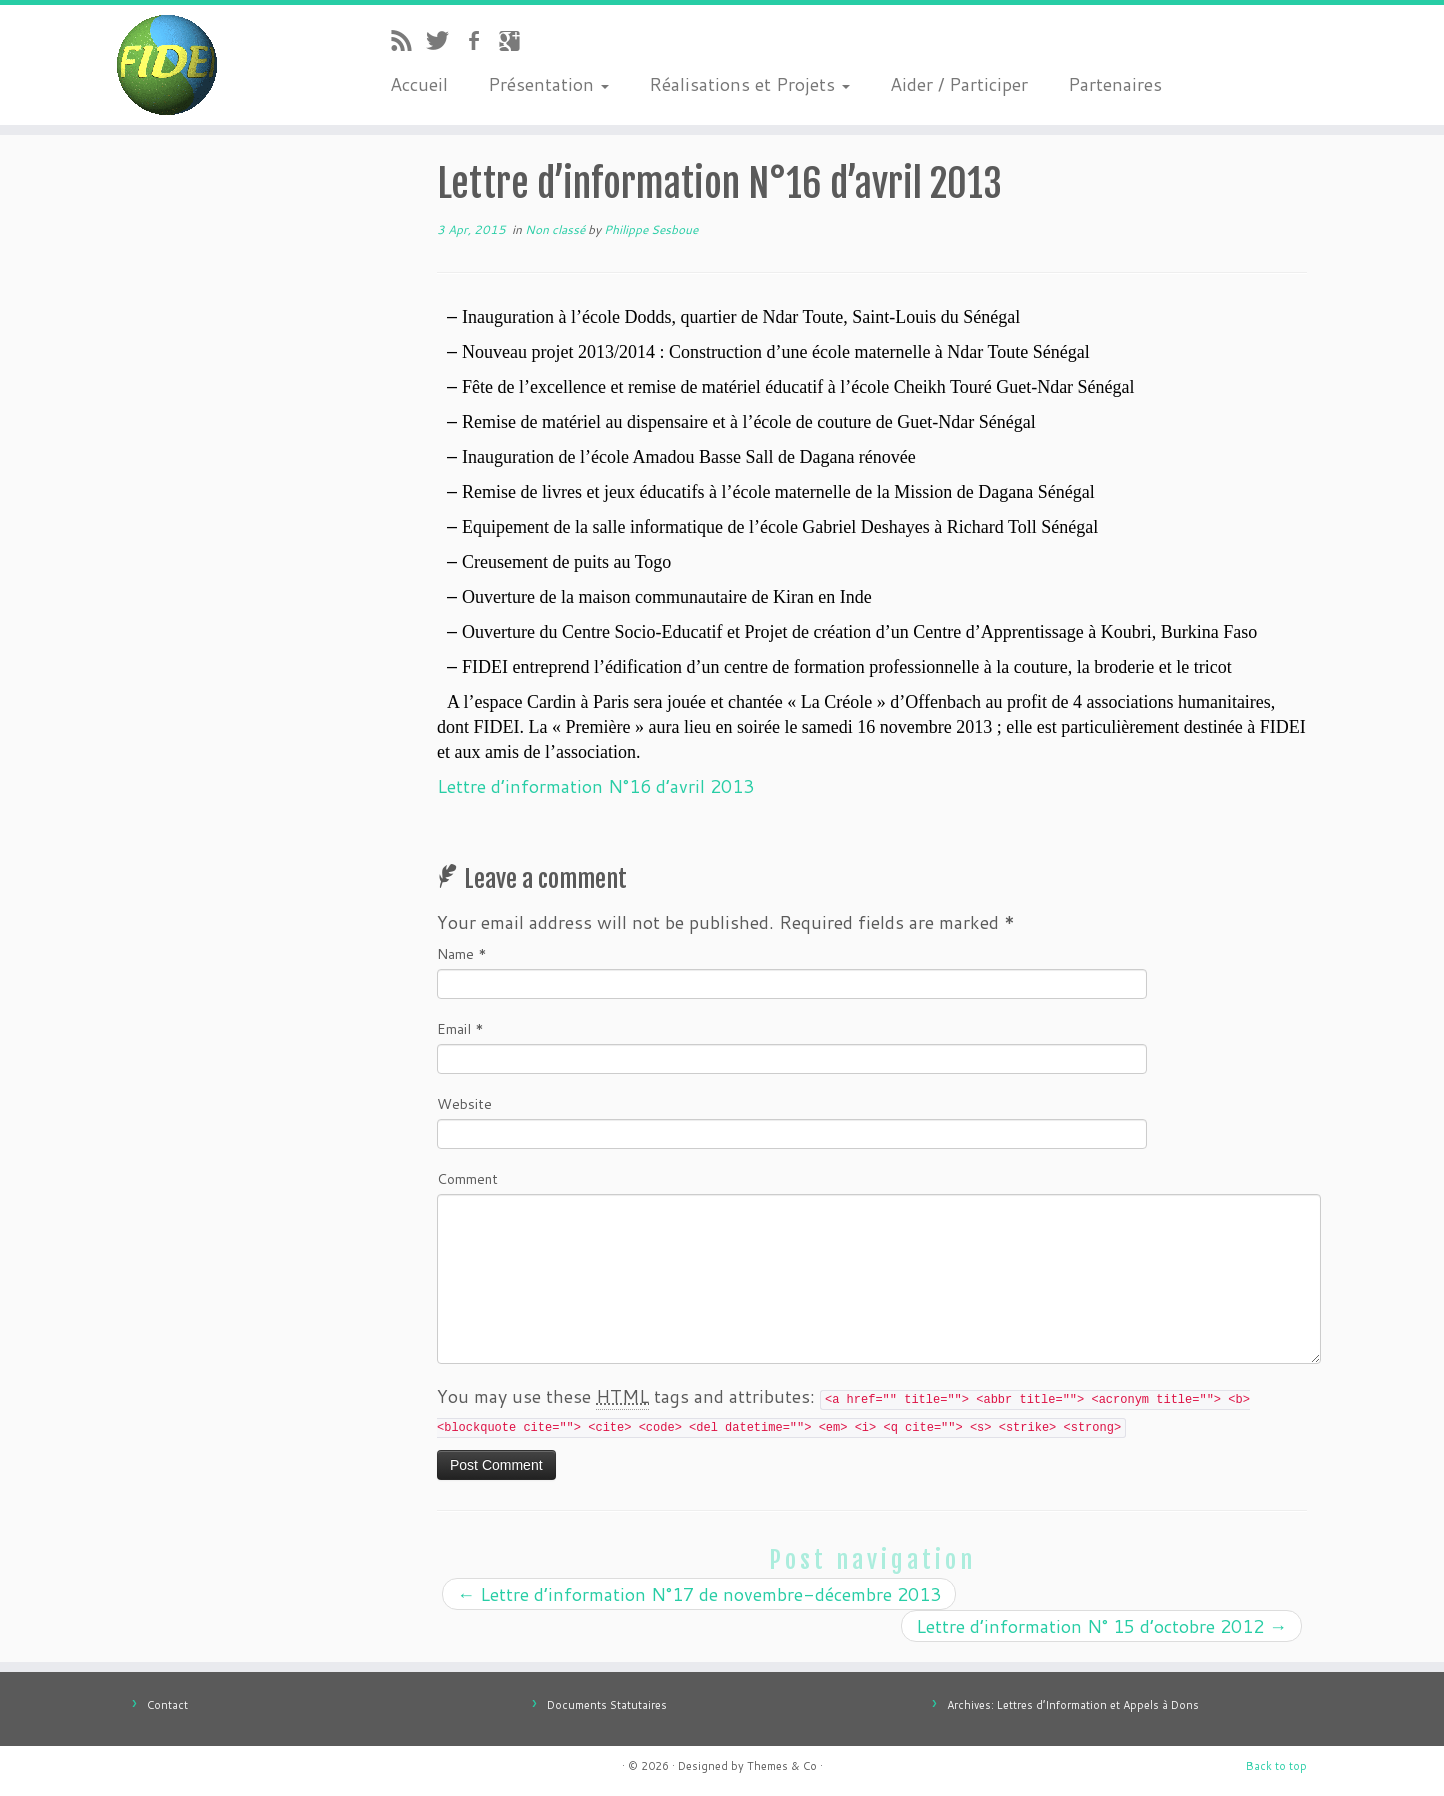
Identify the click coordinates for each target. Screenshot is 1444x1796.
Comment (467, 1179)
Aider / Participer (959, 84)
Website (464, 1104)
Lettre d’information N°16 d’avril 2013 (595, 786)
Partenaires (1115, 84)
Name (462, 954)
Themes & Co (782, 1766)
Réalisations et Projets (749, 84)
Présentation (548, 84)
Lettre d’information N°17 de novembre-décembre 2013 (699, 1594)
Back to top (1276, 1766)
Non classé (556, 229)
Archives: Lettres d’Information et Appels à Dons (1073, 1705)
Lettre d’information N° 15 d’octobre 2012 (1101, 1626)
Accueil (419, 84)
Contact (167, 1705)
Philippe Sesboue (651, 229)
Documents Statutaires (607, 1705)
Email (460, 1029)
